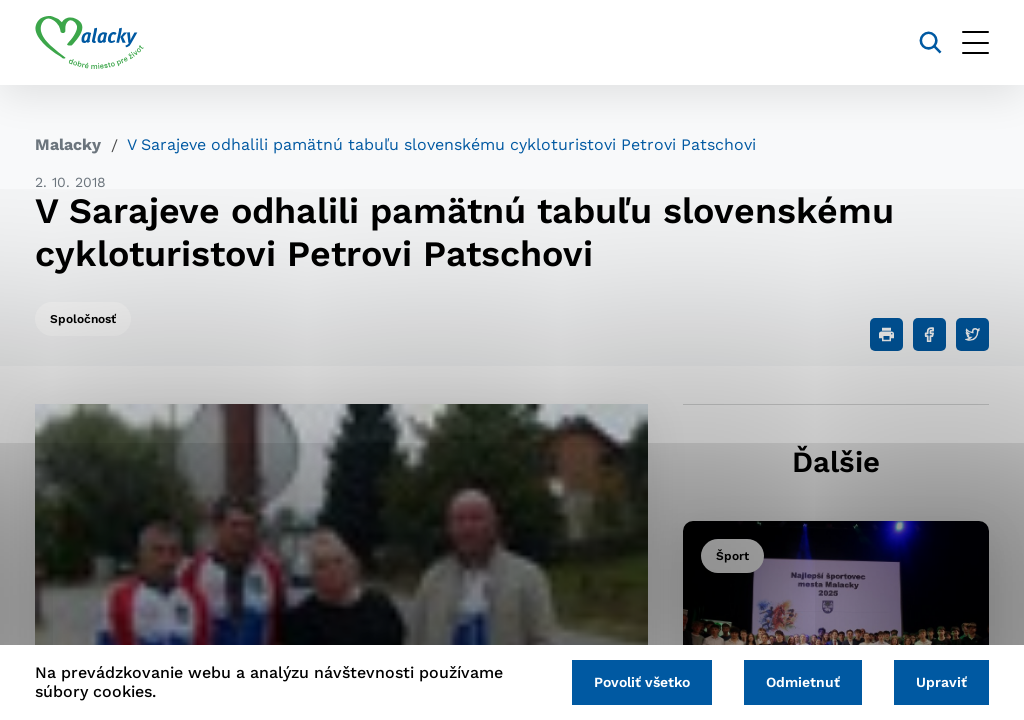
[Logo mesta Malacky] (89, 43)
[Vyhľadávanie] (930, 42)
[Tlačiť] (886, 334)
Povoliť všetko (642, 682)
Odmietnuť (803, 682)
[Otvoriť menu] (975, 42)
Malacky (68, 144)
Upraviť (941, 682)
